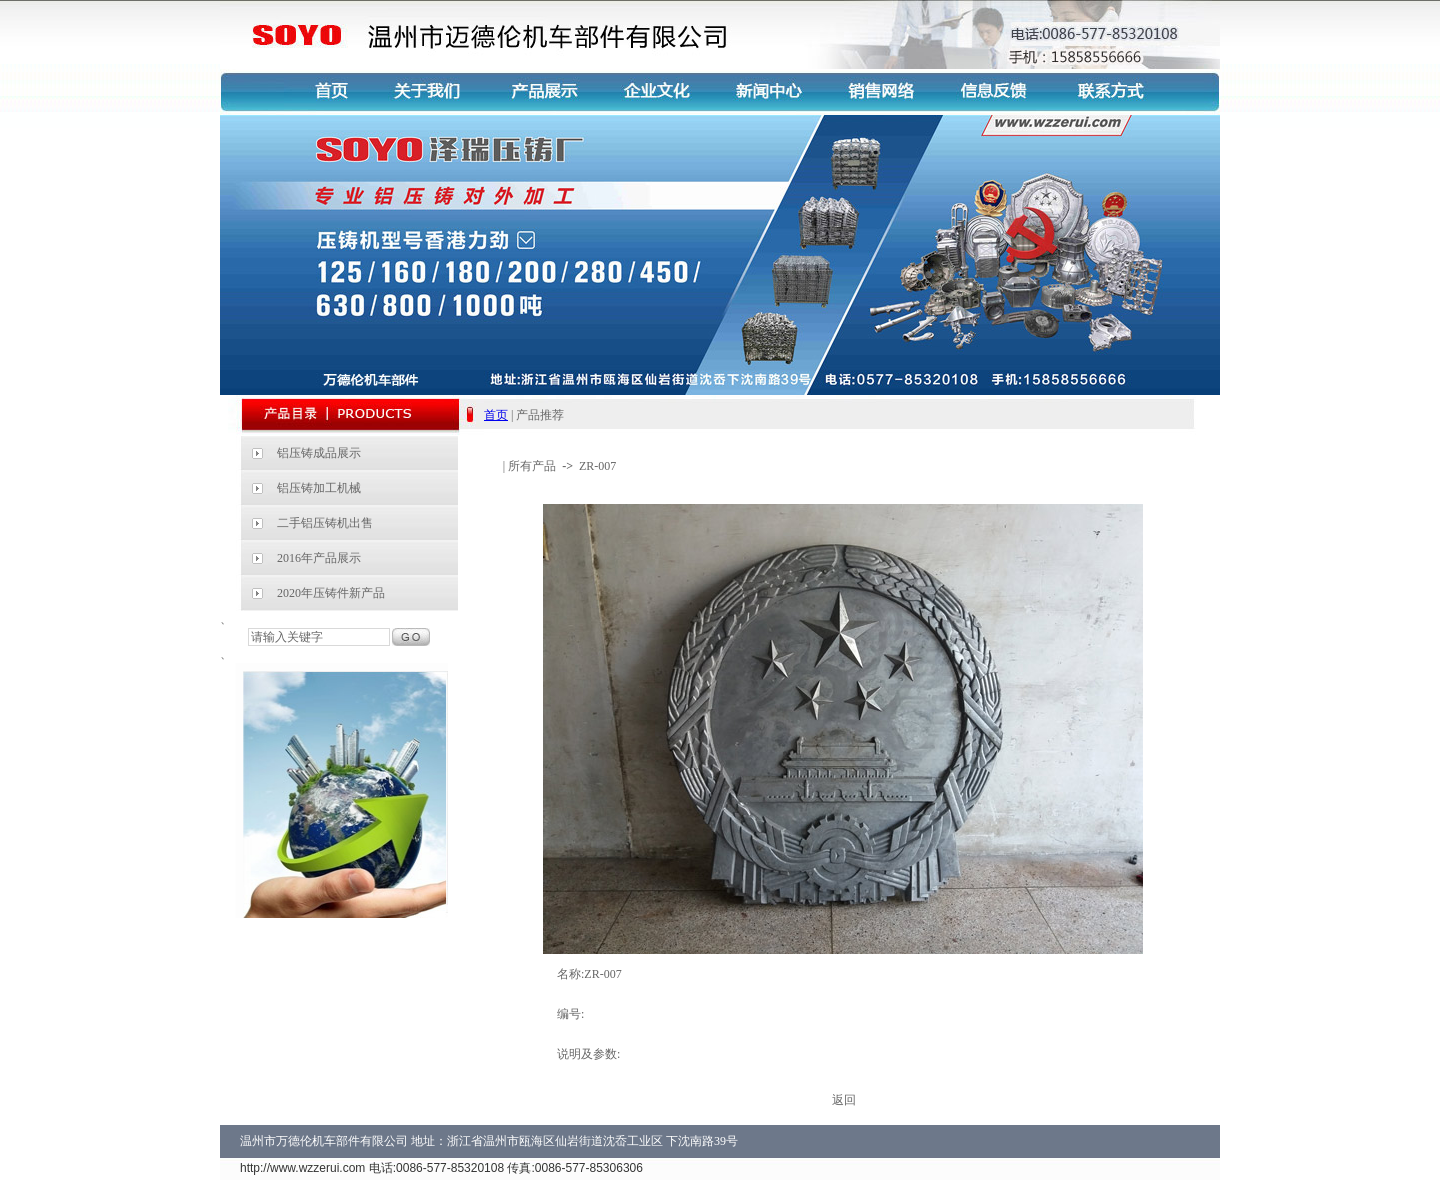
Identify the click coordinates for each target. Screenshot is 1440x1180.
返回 (844, 1100)
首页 (496, 415)
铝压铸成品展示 (319, 453)
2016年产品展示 (319, 558)
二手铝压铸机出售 (325, 523)
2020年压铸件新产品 (331, 593)
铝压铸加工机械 (319, 488)
